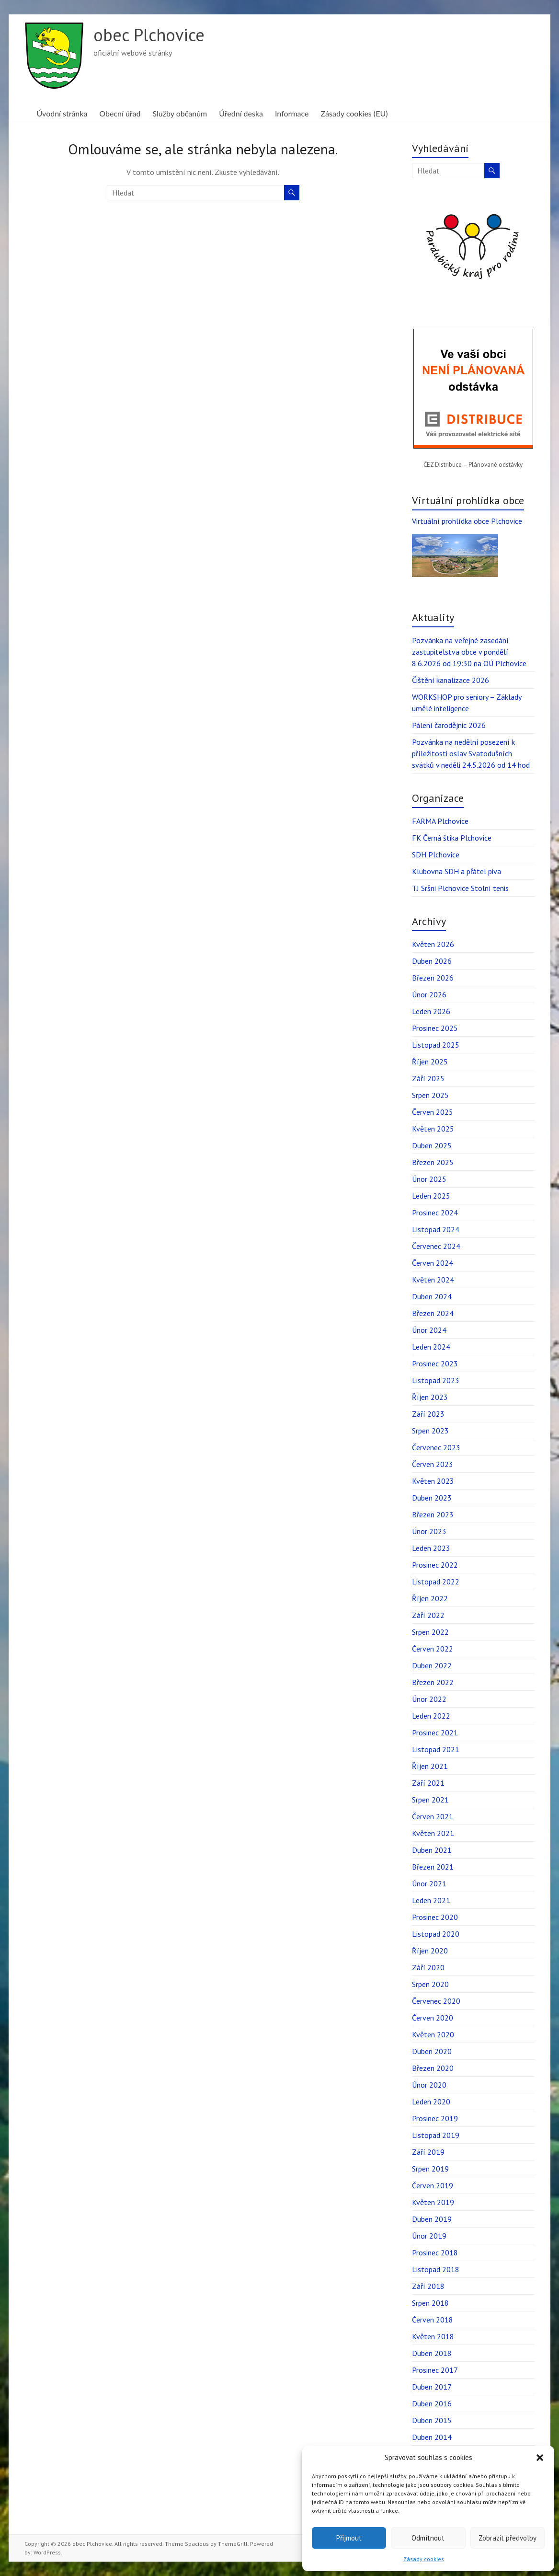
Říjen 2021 (430, 1766)
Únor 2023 (429, 1531)
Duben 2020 (432, 2051)
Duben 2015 (432, 2420)
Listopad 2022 (435, 1581)
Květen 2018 (433, 2336)
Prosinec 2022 (435, 1565)
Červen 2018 (432, 2319)
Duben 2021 (432, 1850)
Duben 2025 (432, 1145)
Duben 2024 (432, 1296)
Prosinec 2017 (435, 2370)
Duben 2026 (432, 961)
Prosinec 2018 (435, 2252)
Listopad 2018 (435, 2269)
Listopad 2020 (435, 1934)
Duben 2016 (432, 2403)
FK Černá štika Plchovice (451, 838)
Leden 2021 (431, 1900)
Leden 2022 (431, 1716)
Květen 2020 (433, 2034)
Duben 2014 (432, 2437)
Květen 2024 (433, 1279)
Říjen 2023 (430, 1397)
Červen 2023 (432, 1464)
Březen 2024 (433, 1313)
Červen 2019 (432, 2185)
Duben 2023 (432, 1497)
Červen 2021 (432, 1816)
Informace (291, 113)
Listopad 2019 (435, 2135)
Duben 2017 (432, 2386)
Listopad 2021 (435, 1749)
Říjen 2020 (430, 1950)
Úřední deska (241, 113)
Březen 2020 (433, 2068)
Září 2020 (428, 1967)
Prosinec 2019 (435, 2118)
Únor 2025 (429, 1179)
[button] (540, 2457)
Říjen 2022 (430, 1598)
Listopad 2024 (435, 1229)
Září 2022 (428, 1615)
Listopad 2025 (435, 1045)
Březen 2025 (433, 1162)
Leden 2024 (431, 1347)
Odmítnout (428, 2537)
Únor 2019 (429, 2236)
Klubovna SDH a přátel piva (456, 871)
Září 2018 (428, 2286)
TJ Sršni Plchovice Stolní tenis (460, 888)
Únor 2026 (429, 994)
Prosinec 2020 (435, 1917)
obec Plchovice (149, 34)
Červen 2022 (432, 1648)
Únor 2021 (429, 1883)
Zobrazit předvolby (507, 2537)
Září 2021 (428, 1783)
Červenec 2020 (436, 2001)
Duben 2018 (432, 2353)
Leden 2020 (431, 2101)
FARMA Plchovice (440, 821)
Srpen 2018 (430, 2303)
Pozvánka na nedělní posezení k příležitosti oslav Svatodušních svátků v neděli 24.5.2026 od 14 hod (471, 753)
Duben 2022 (432, 1665)
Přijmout (349, 2537)
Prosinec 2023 (435, 1363)
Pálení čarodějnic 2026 (449, 725)
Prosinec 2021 (435, 1732)
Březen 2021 (433, 1866)
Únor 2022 (429, 1699)
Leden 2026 (431, 1011)
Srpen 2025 (430, 1095)
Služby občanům (179, 113)
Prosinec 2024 (435, 1212)
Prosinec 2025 (435, 1028)
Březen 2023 (433, 1514)
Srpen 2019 (430, 2168)
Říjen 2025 (430, 1061)
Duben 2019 (432, 2219)
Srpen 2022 (430, 1632)
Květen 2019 (433, 2202)
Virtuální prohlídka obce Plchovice (467, 521)
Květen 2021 (433, 1833)
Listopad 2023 (435, 1380)
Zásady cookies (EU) (354, 113)
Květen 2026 (433, 944)
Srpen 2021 (430, 1799)
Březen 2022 (433, 1682)
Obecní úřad (119, 113)
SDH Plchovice (435, 854)
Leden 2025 (431, 1196)
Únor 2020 (429, 2085)
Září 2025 (428, 1078)
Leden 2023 (431, 1548)
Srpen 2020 (430, 1984)
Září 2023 (428, 1414)
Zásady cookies (423, 2559)
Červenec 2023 (436, 1447)
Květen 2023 (433, 1481)
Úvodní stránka (61, 113)
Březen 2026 (433, 977)
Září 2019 (428, 2152)
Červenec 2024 (436, 1246)
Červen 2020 (432, 2017)
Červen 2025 (432, 1112)
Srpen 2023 (430, 1430)
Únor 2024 (429, 1330)
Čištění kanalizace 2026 (450, 680)
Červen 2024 (432, 1263)
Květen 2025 (433, 1128)
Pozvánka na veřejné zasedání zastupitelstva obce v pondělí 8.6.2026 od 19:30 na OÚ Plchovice (469, 651)
